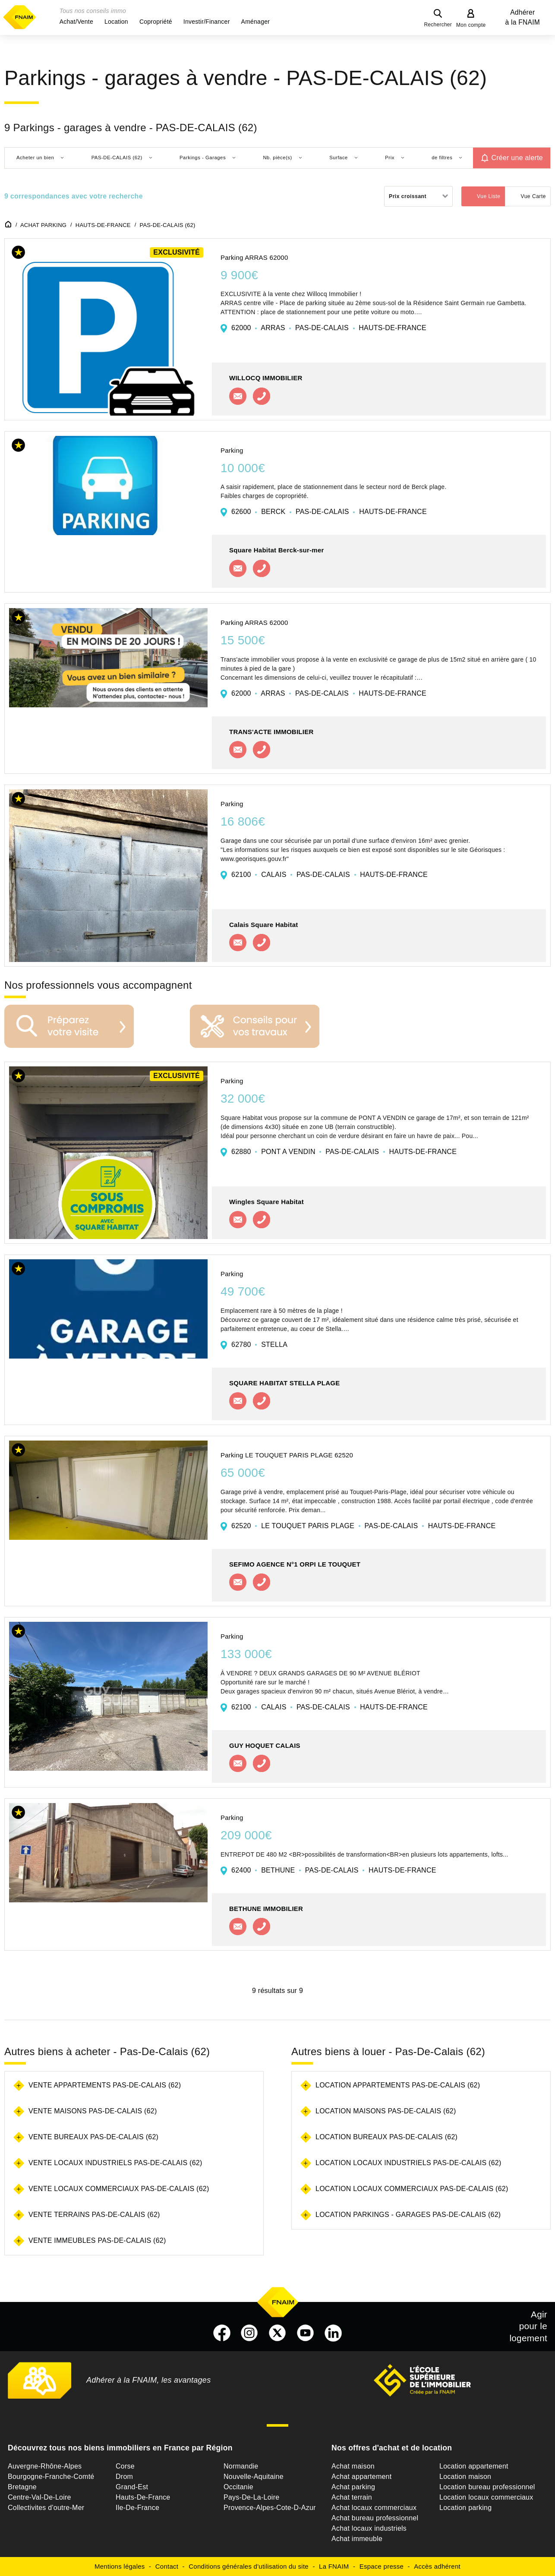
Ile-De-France (137, 2507)
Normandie (241, 2466)
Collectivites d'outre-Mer (46, 2507)
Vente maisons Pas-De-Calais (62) (92, 2111)
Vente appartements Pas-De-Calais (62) (104, 2085)
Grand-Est (132, 2487)
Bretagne (22, 2487)
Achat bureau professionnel (374, 2518)
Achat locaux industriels (369, 2528)
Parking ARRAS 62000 (254, 257)
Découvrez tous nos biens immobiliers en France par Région (120, 2448)
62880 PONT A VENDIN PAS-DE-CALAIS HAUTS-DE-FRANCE (344, 1151)
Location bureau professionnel (487, 2487)
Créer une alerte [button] (517, 157)
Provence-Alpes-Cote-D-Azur (270, 2507)
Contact (166, 2566)
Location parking (465, 2507)
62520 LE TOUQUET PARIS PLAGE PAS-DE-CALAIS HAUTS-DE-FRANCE (363, 1525)
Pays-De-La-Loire (251, 2497)
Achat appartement (361, 2476)
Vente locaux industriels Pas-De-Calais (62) (115, 2162)
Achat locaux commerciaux (373, 2507)
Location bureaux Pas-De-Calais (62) (386, 2137)
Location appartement (473, 2466)
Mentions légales (120, 2566)
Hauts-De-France (143, 2497)
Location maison (465, 2476)
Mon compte (471, 25)
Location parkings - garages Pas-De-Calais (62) (408, 2214)
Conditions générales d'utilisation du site (249, 2566)
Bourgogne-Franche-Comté (51, 2476)
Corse (125, 2466)
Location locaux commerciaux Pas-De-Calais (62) (411, 2188)
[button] (76, 21)
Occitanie (238, 2487)
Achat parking (353, 2487)
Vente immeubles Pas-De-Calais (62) (97, 2240)
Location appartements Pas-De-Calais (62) (397, 2085)
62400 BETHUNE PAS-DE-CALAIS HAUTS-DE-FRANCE (333, 1870)
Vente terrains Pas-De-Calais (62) (94, 2214)
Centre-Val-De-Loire (39, 2497)
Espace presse (381, 2566)
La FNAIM (334, 2566)
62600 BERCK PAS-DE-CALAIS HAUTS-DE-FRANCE (329, 511)
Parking (232, 450)
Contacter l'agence (237, 396)
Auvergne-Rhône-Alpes (45, 2466)
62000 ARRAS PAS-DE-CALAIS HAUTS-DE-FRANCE (328, 327)
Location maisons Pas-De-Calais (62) (385, 2111)
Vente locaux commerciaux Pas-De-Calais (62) (118, 2188)
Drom (124, 2476)
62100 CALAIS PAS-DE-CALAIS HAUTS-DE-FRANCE (329, 874)
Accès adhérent (437, 2566)
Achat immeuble (356, 2538)
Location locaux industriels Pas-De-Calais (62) (408, 2162)
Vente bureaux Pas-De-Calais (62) (93, 2137)
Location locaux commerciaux (486, 2497)
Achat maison (353, 2466)
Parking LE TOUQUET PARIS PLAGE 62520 (287, 1455)
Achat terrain (351, 2497)
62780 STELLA (259, 1344)
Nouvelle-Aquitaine (254, 2476)
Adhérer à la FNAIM (522, 17)
